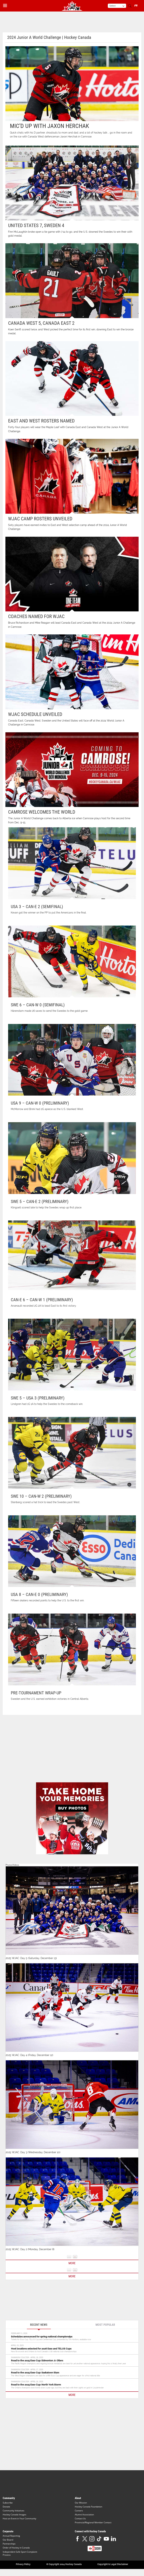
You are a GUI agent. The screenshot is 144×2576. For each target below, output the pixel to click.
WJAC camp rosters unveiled (40, 519)
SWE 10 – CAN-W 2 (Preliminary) (41, 1496)
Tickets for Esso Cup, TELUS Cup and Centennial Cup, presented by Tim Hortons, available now (51, 2339)
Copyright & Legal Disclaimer (112, 2564)
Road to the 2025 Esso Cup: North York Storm (36, 2384)
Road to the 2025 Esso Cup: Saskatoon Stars (35, 2372)
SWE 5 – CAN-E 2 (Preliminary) (39, 1201)
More (72, 2263)
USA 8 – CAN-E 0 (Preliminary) (39, 1594)
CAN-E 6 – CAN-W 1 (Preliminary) (42, 1299)
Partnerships (9, 2543)
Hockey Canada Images (14, 2514)
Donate (6, 2506)
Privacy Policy (23, 2564)
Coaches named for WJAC (36, 616)
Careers (79, 2510)
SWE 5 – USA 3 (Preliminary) (38, 1398)
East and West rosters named (41, 421)
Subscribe (8, 2502)
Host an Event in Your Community (19, 2518)
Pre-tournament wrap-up (36, 1692)
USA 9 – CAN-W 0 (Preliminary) (40, 1103)
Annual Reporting (11, 2535)
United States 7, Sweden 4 (36, 225)
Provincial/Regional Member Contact (93, 2522)
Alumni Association (84, 2514)
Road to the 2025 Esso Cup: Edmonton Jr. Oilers (37, 2360)
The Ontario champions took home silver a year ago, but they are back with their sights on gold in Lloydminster (57, 2388)
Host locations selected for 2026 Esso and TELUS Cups (41, 2348)
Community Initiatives (13, 2510)
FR (135, 5)
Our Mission (81, 2502)
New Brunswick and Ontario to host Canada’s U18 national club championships (44, 2352)
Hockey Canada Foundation (88, 2506)
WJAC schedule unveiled (35, 714)
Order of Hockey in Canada (16, 2547)
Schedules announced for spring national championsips (41, 2336)
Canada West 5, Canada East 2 (41, 323)
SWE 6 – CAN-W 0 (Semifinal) (38, 1004)
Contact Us (80, 2518)
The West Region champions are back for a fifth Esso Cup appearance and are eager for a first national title (55, 2376)
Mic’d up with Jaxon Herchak (49, 125)
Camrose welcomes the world (41, 812)
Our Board (8, 2539)
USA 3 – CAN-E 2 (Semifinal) (37, 906)
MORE (72, 2395)
